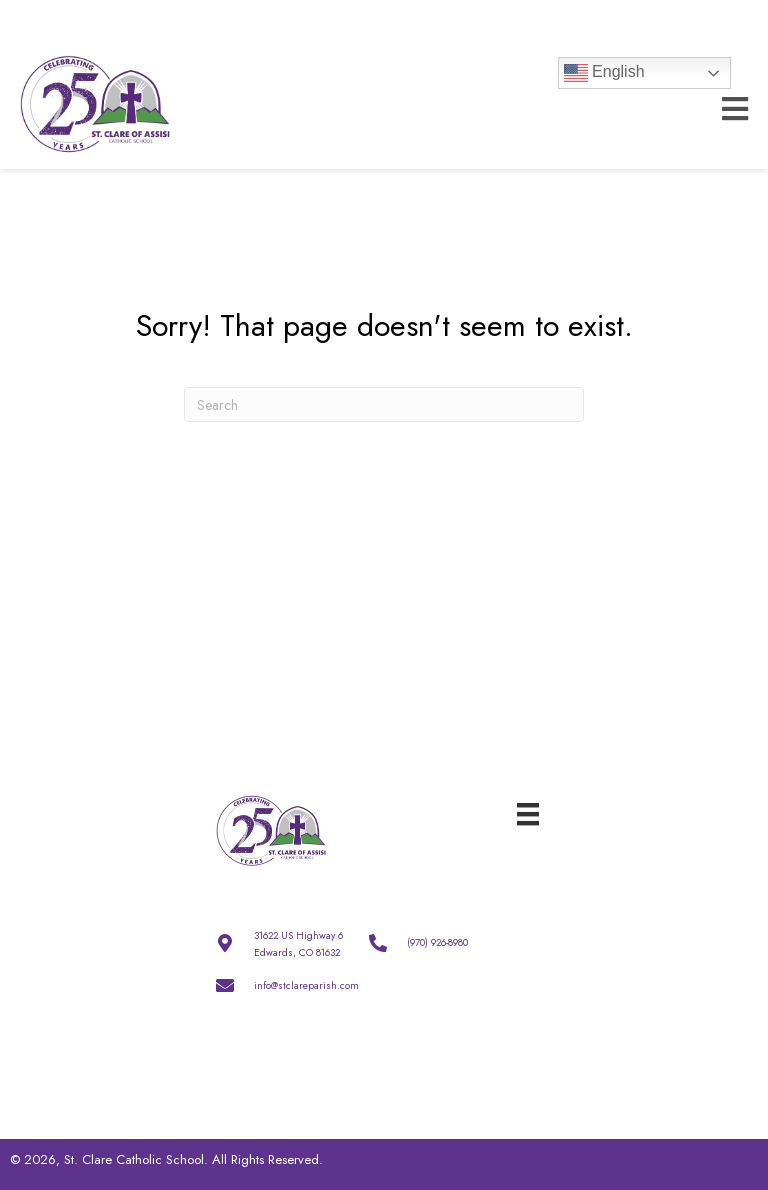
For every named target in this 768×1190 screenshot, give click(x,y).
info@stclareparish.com (306, 985)
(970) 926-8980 (437, 942)
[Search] (384, 404)
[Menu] (528, 812)
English (604, 73)
